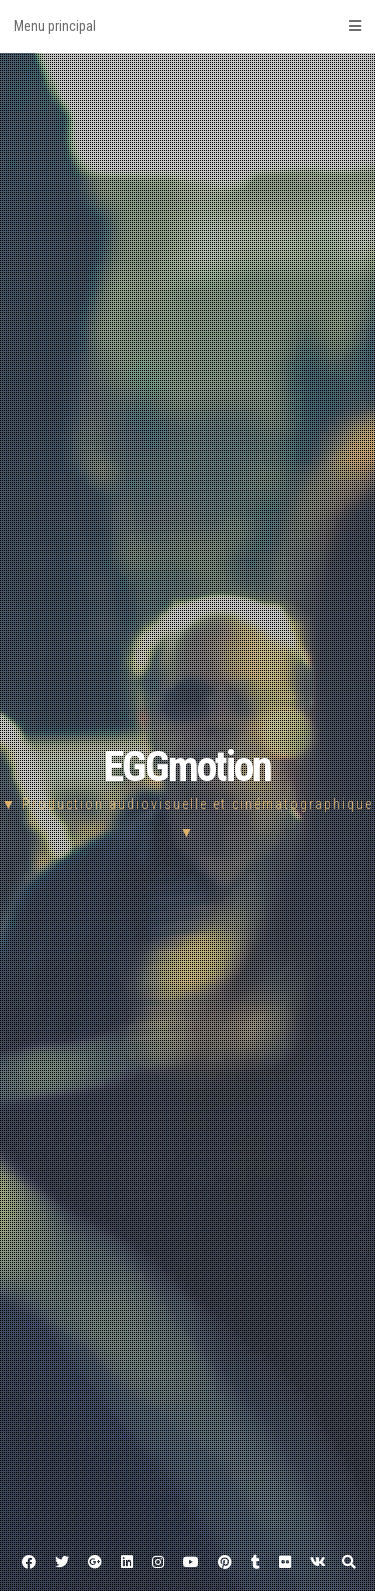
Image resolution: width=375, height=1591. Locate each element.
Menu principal (187, 26)
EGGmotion (187, 766)
